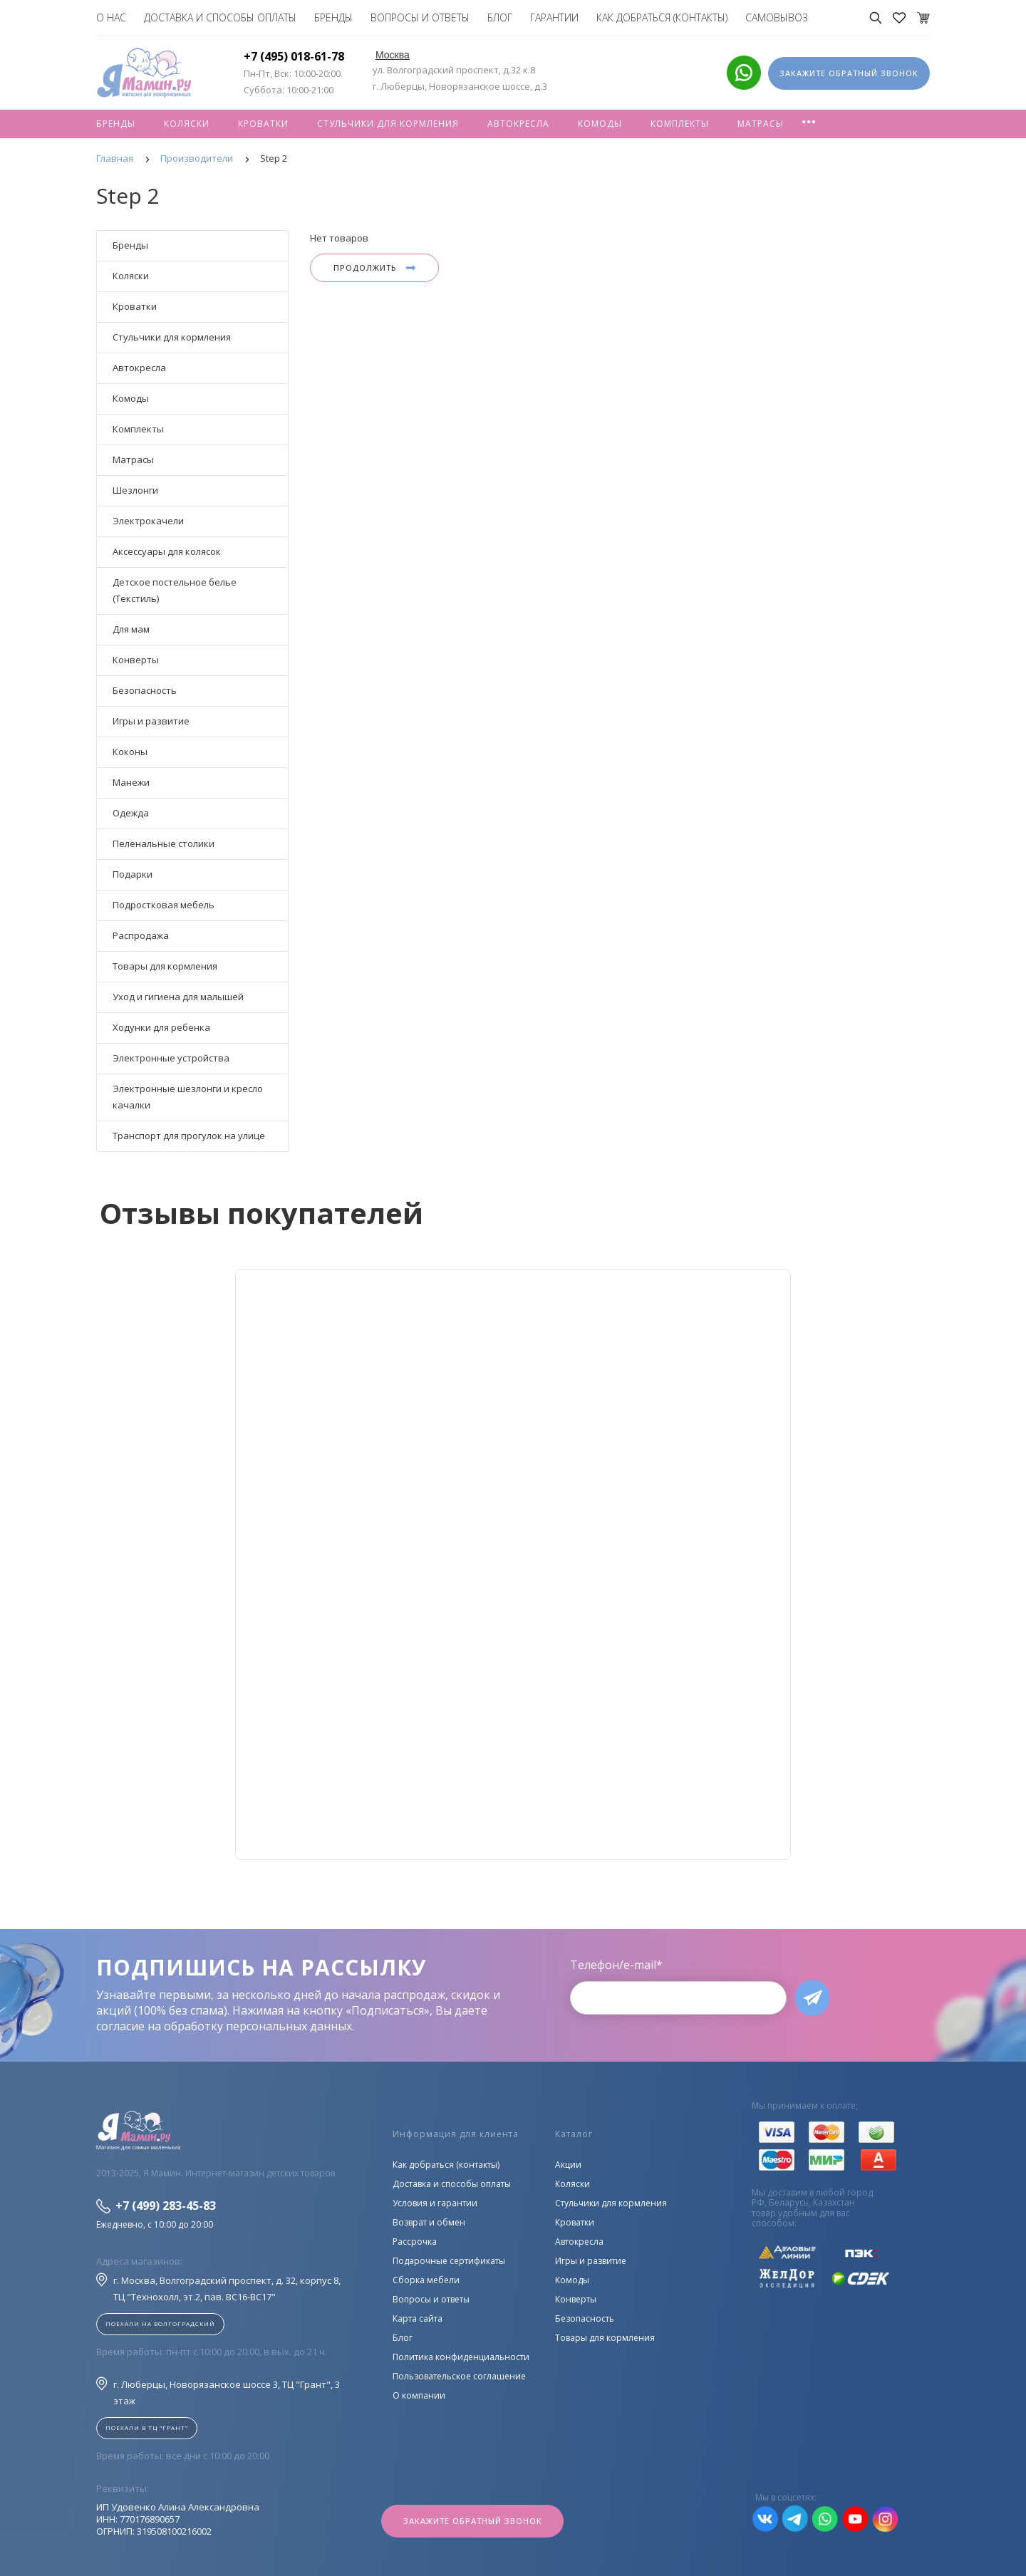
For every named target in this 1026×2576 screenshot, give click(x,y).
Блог (499, 17)
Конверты (136, 659)
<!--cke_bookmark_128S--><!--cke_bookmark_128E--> (513, 1564)
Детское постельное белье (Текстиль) (175, 590)
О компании (419, 2395)
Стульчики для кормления (388, 124)
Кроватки (263, 124)
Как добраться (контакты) (661, 17)
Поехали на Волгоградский (160, 2323)
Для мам (131, 629)
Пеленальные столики (163, 843)
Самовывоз (776, 17)
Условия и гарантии (435, 2203)
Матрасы (760, 124)
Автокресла (518, 124)
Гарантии (554, 17)
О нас (111, 17)
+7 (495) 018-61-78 (294, 56)
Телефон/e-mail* (616, 1965)
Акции (568, 2165)
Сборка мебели (426, 2280)
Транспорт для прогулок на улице (189, 1135)
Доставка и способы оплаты (220, 17)
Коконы (130, 751)
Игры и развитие (151, 721)
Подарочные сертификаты (449, 2261)
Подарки (132, 874)
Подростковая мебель (163, 904)
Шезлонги (135, 490)
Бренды (333, 17)
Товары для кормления (165, 966)
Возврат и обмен (429, 2222)
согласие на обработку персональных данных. (225, 2026)
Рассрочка (415, 2241)
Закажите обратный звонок (472, 2520)
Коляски (186, 124)
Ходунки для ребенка (161, 1027)
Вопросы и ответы (420, 17)
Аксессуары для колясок (167, 551)
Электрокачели (148, 520)
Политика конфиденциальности (461, 2357)
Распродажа (141, 935)
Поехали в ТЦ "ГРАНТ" (146, 2427)
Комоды (600, 124)
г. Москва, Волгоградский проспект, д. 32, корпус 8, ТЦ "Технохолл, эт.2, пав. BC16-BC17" (218, 2288)
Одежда (131, 812)
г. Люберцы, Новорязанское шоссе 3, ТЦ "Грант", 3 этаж (218, 2392)
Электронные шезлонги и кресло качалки (188, 1096)
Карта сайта (417, 2318)
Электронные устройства (171, 1057)
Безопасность (145, 690)
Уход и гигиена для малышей (178, 996)
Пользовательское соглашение (459, 2376)
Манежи (131, 782)
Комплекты (680, 124)
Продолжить (374, 267)
